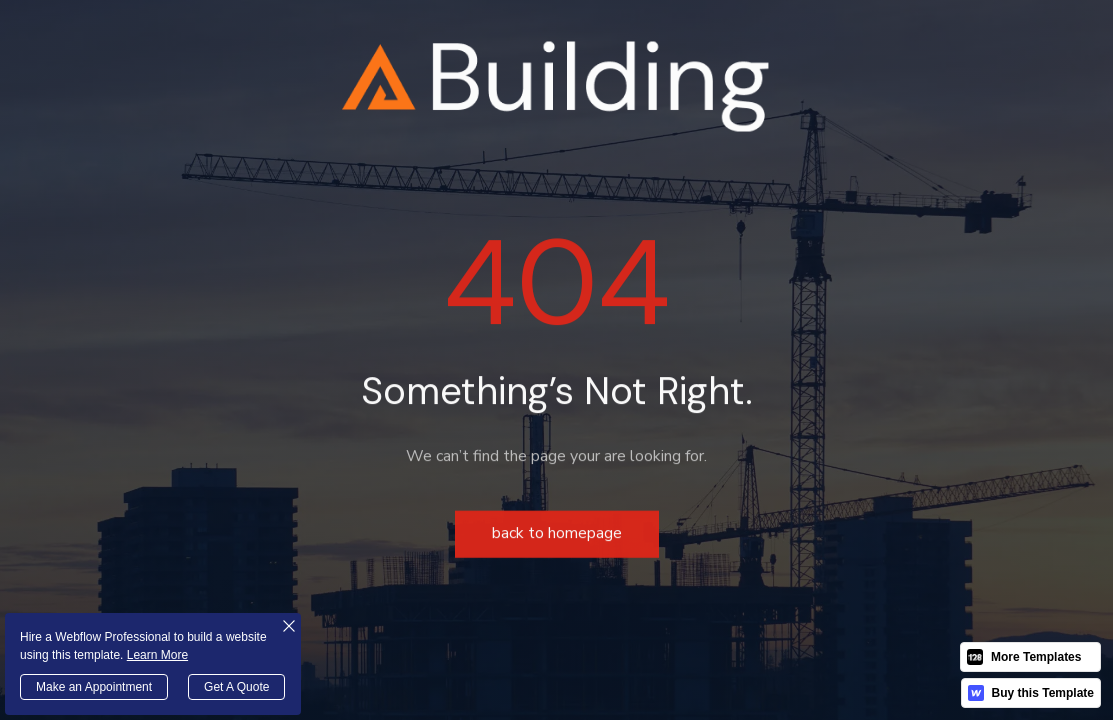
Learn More (157, 655)
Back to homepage (557, 536)
